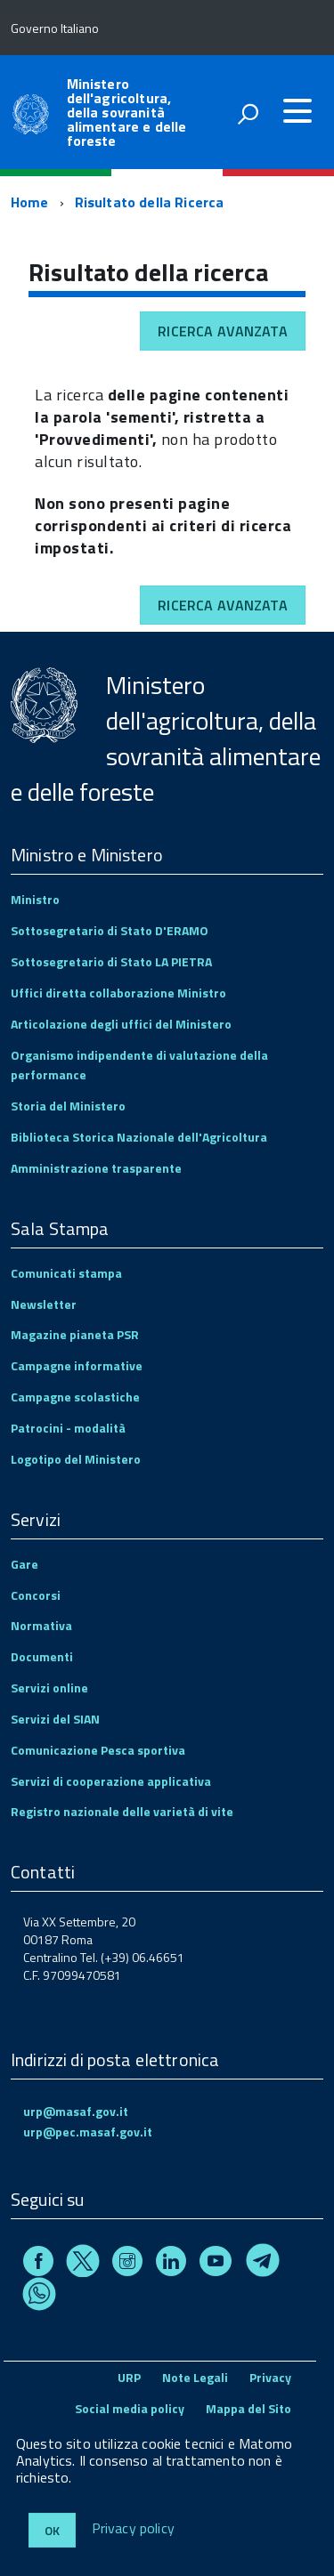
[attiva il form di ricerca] (248, 114)
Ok (52, 2530)
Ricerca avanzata (223, 331)
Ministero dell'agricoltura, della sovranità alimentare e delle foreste (127, 112)
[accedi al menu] (297, 111)
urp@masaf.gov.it (75, 2111)
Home (30, 202)
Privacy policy (133, 2529)
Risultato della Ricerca (149, 202)
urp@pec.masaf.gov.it (87, 2131)
